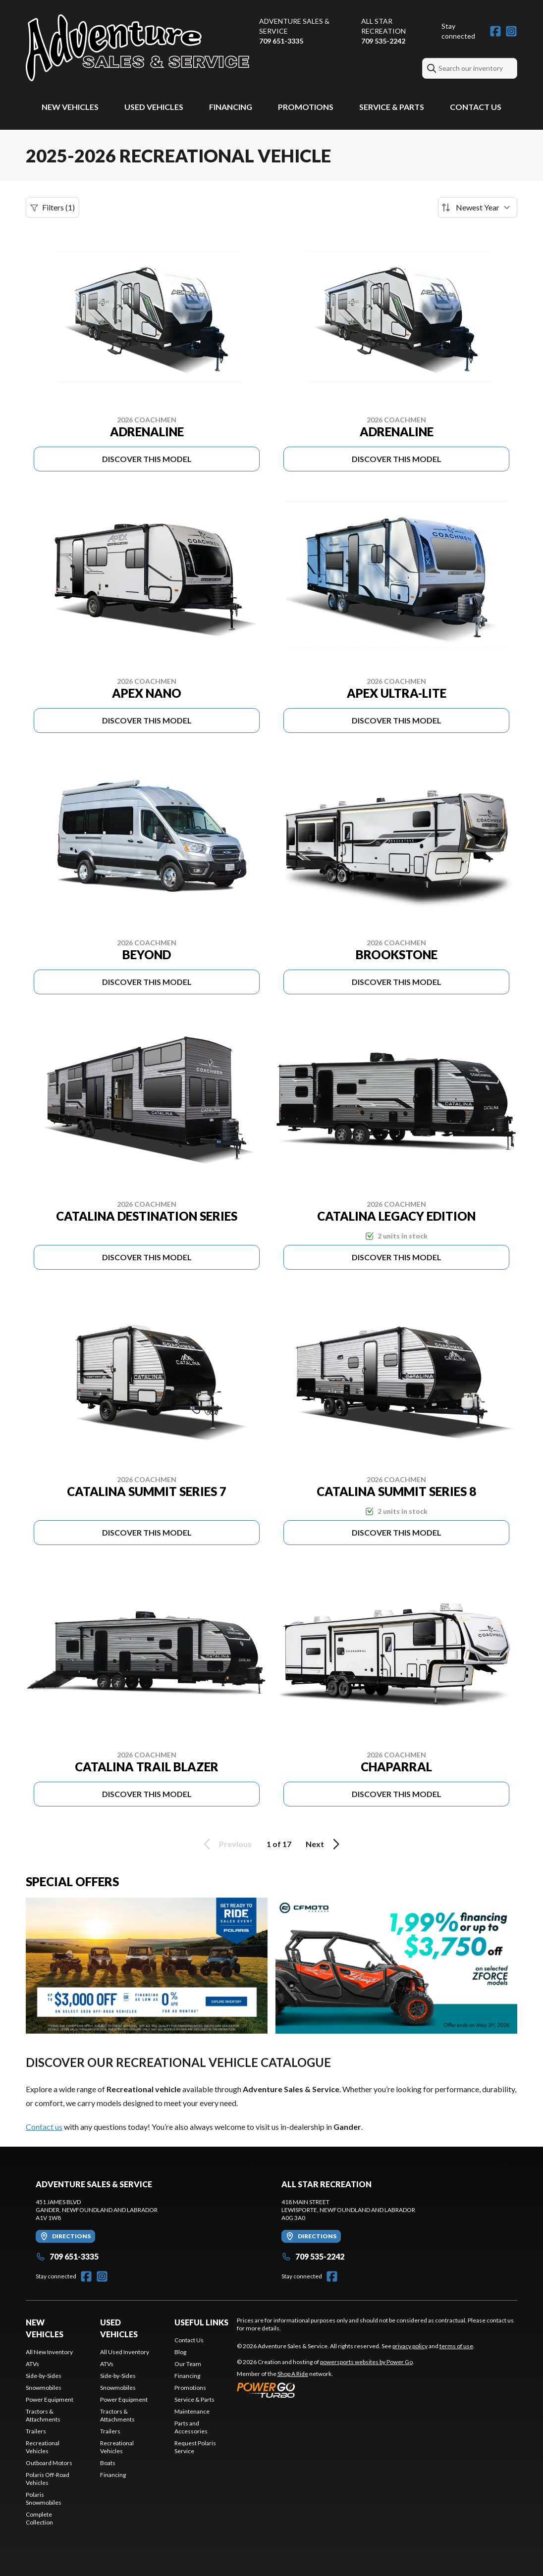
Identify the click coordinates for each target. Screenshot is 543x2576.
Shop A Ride (292, 2373)
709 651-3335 (281, 41)
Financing (230, 106)
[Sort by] (477, 207)
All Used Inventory (124, 2352)
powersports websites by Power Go (366, 2362)
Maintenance (192, 2411)
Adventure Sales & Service (294, 26)
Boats (107, 2463)
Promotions (305, 106)
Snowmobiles (43, 2387)
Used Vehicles (153, 106)
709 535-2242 (383, 41)
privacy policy (410, 2346)
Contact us (44, 2126)
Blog (180, 2352)
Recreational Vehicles (42, 2447)
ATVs (32, 2364)
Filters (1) (52, 207)
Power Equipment (49, 2399)
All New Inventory (49, 2352)
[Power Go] (325, 2390)
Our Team (187, 2364)
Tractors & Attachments (43, 2415)
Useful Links (201, 2322)
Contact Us (475, 106)
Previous (226, 1844)
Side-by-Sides (43, 2375)
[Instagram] (511, 31)
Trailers (36, 2431)
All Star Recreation (383, 26)
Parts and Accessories (191, 2427)
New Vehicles (70, 106)
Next (324, 1844)
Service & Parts (391, 106)
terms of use (456, 2346)
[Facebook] (495, 31)
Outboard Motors (49, 2463)
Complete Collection (39, 2518)
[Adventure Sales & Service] (137, 47)
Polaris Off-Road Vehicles (47, 2478)
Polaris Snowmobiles (43, 2498)
